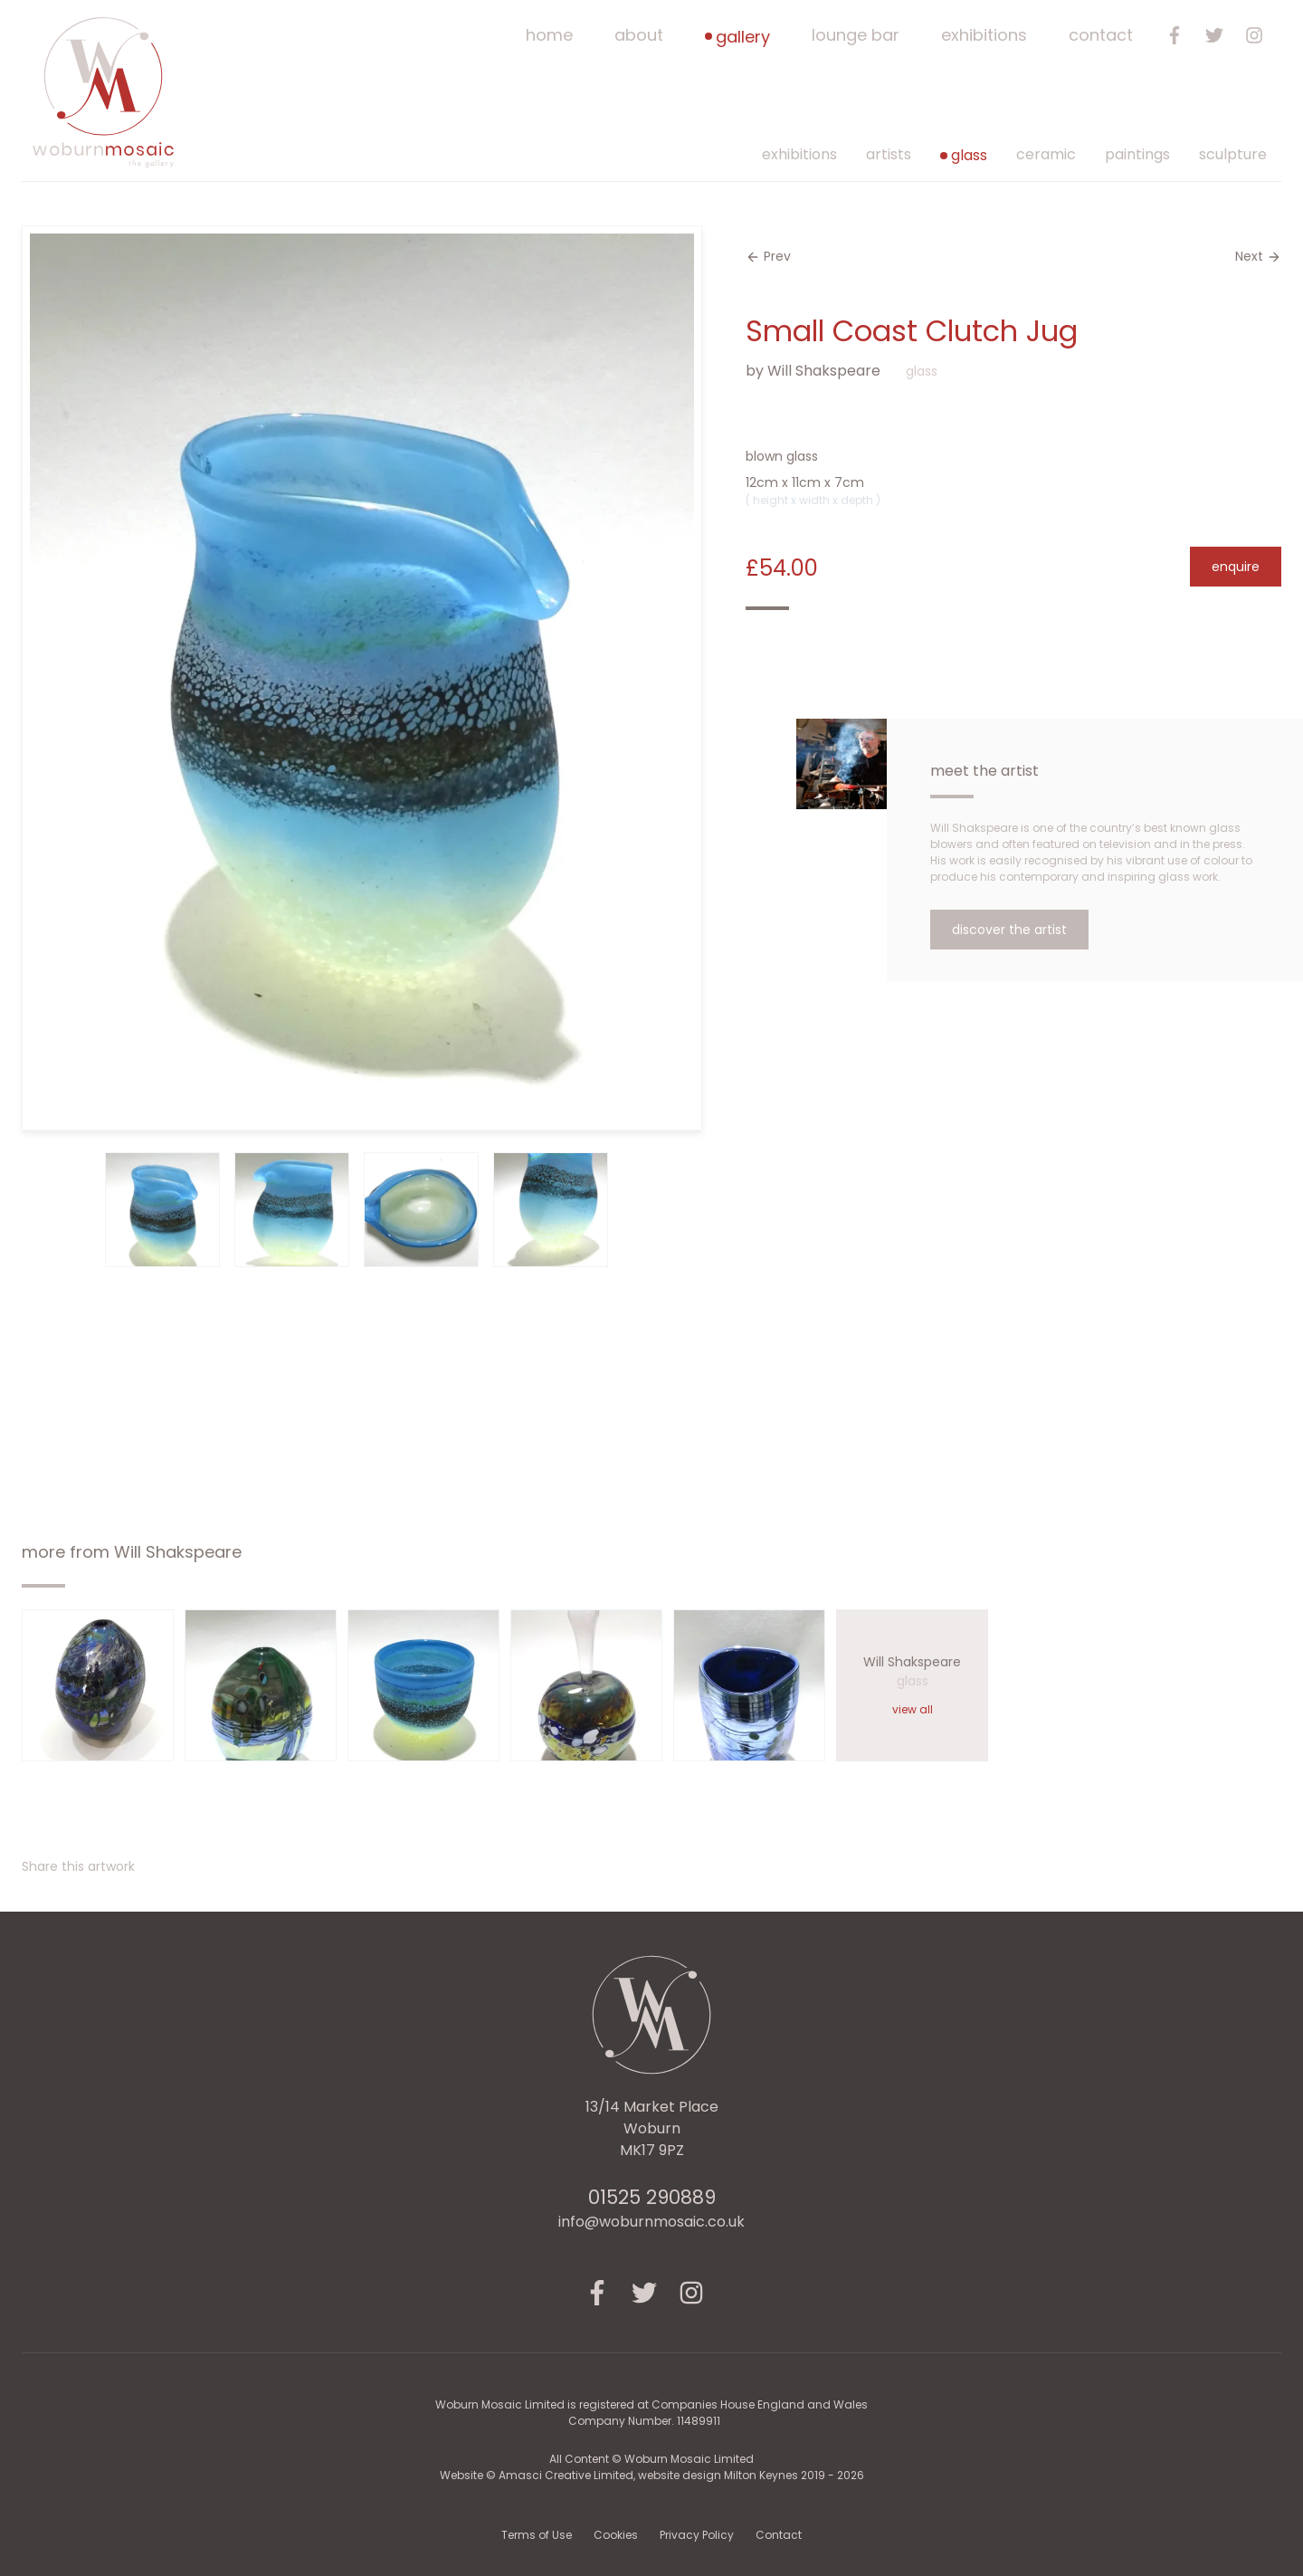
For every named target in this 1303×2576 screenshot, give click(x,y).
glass (963, 155)
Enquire (1236, 567)
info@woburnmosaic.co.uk (651, 2221)
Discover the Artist (1009, 930)
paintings (1137, 154)
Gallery (737, 36)
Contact (1101, 35)
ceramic (1046, 154)
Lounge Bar (855, 35)
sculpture (1233, 154)
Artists (888, 154)
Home (549, 35)
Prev (768, 256)
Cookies (616, 2535)
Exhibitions (984, 35)
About (638, 35)
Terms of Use (536, 2535)
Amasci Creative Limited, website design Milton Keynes (650, 2475)
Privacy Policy (697, 2535)
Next (1258, 256)
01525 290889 (652, 2197)
